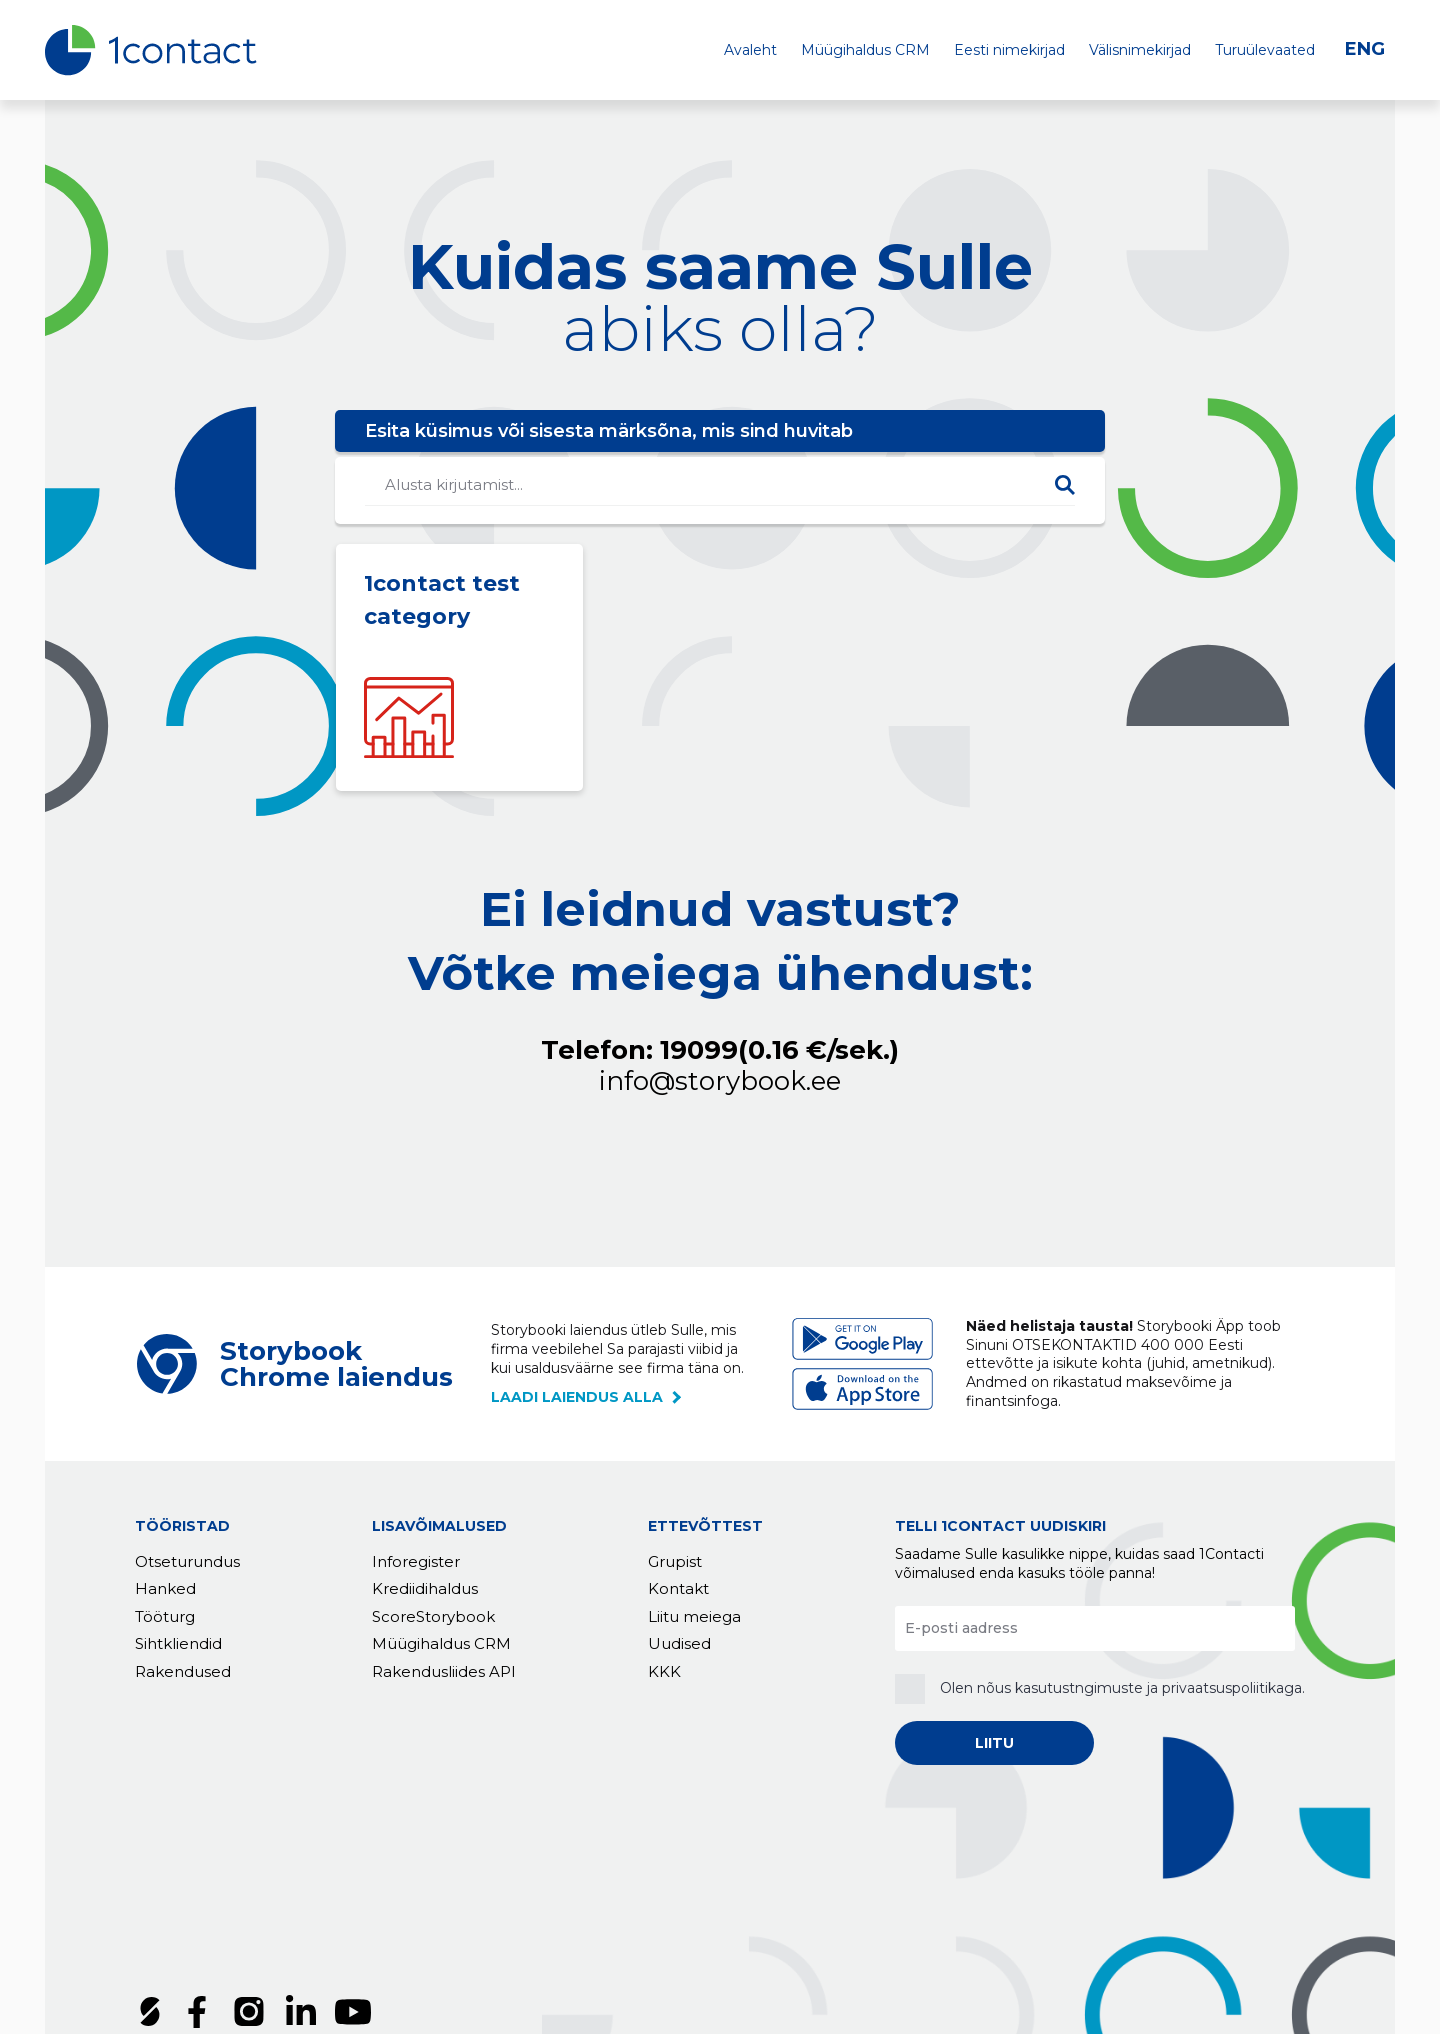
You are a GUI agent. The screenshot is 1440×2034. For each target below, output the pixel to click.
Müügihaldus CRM (865, 50)
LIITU (994, 1743)
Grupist (675, 1561)
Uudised (679, 1644)
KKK (664, 1671)
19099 (779, 1050)
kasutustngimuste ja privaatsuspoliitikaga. (1160, 1688)
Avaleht (750, 50)
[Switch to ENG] (1370, 50)
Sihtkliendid (178, 1644)
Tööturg (165, 1616)
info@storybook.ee (720, 1081)
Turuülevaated (1265, 50)
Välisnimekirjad (1140, 50)
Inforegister (416, 1561)
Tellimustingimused (213, 1912)
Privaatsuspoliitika (384, 1912)
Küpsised (513, 1912)
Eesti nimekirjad (1009, 50)
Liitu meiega (694, 1616)
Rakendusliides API (444, 1671)
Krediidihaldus (425, 1589)
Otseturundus (187, 1561)
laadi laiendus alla (577, 1397)
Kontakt (678, 1589)
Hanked (165, 1589)
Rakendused (183, 1671)
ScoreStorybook (433, 1616)
